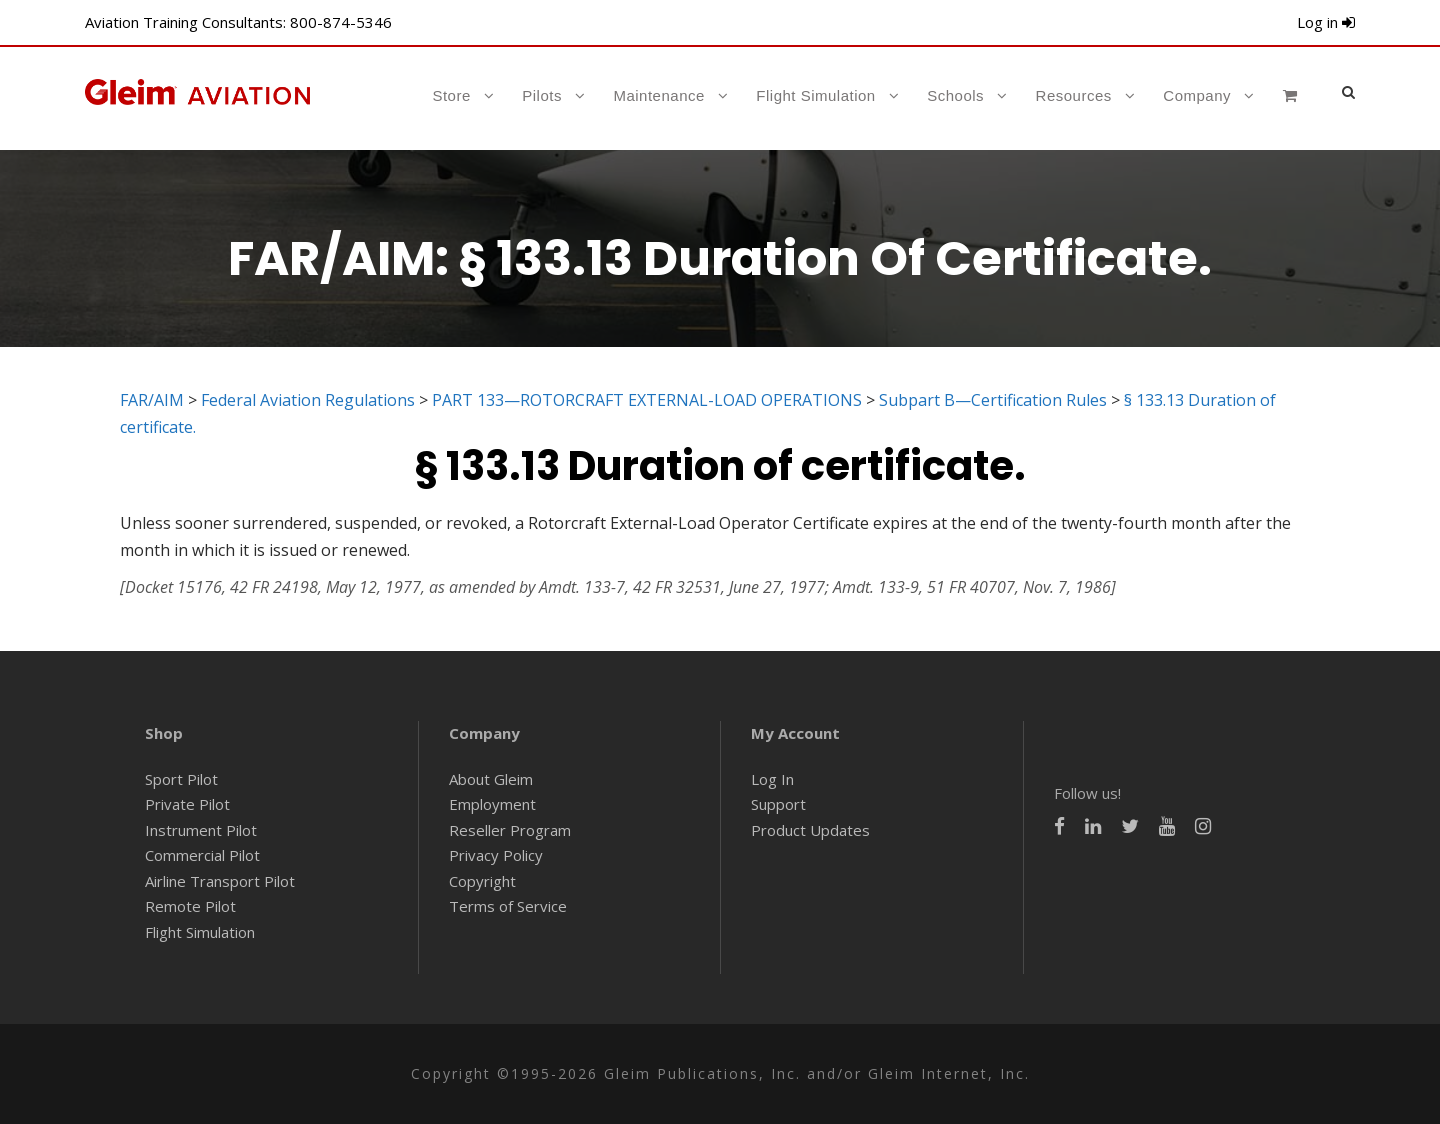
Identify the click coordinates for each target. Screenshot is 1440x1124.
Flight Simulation (815, 95)
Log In (772, 779)
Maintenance (658, 95)
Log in (1326, 22)
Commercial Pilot (202, 855)
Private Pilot (187, 804)
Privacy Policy (496, 855)
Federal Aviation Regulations (308, 400)
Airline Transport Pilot (220, 881)
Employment (492, 804)
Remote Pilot (190, 906)
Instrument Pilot (201, 830)
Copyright (482, 881)
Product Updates (810, 830)
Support (778, 804)
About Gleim (491, 779)
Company (1197, 95)
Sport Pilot (181, 779)
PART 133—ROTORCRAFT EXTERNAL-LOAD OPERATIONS (647, 400)
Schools (955, 95)
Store (451, 95)
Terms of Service (508, 906)
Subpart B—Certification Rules (993, 400)
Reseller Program (510, 830)
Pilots (542, 95)
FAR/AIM (152, 400)
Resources (1074, 95)
